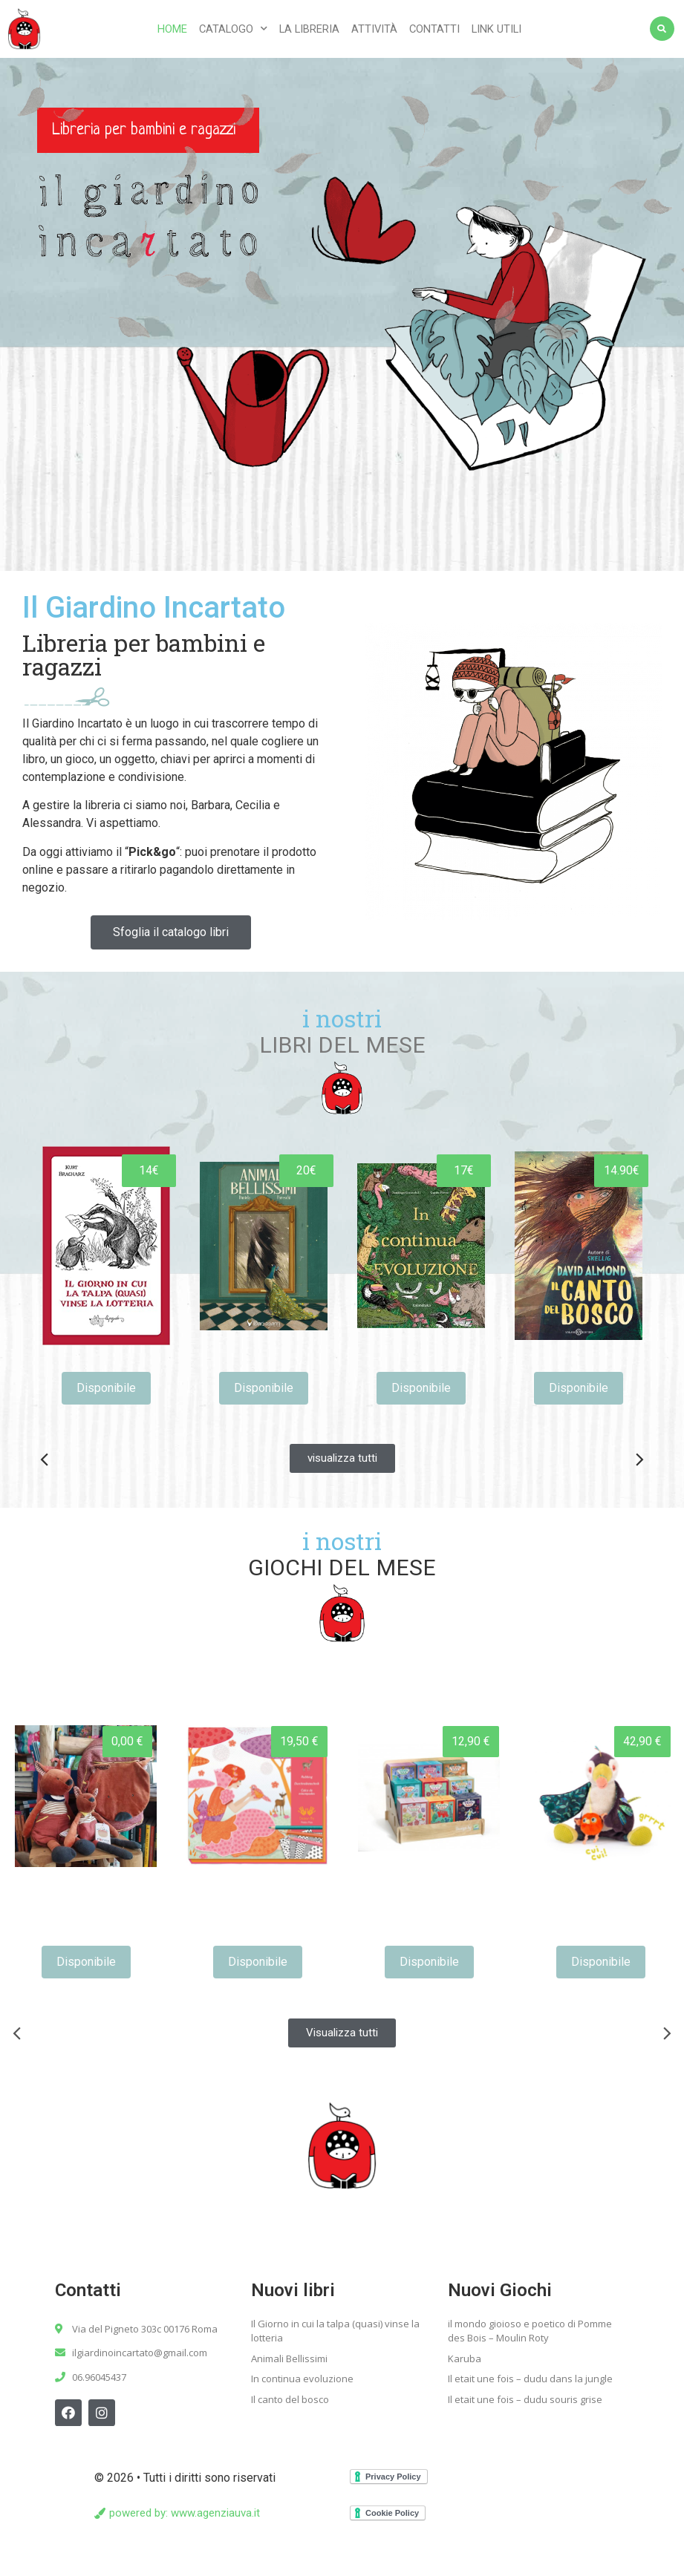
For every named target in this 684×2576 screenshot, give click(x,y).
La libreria (309, 29)
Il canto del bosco (290, 2399)
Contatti (434, 29)
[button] (171, 932)
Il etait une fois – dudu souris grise (525, 2399)
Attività (374, 29)
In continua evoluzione (302, 2378)
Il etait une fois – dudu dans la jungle (530, 2378)
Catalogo (233, 28)
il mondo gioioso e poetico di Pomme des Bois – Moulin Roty (530, 2331)
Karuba (464, 2358)
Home (172, 29)
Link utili (496, 29)
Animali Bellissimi (289, 2358)
